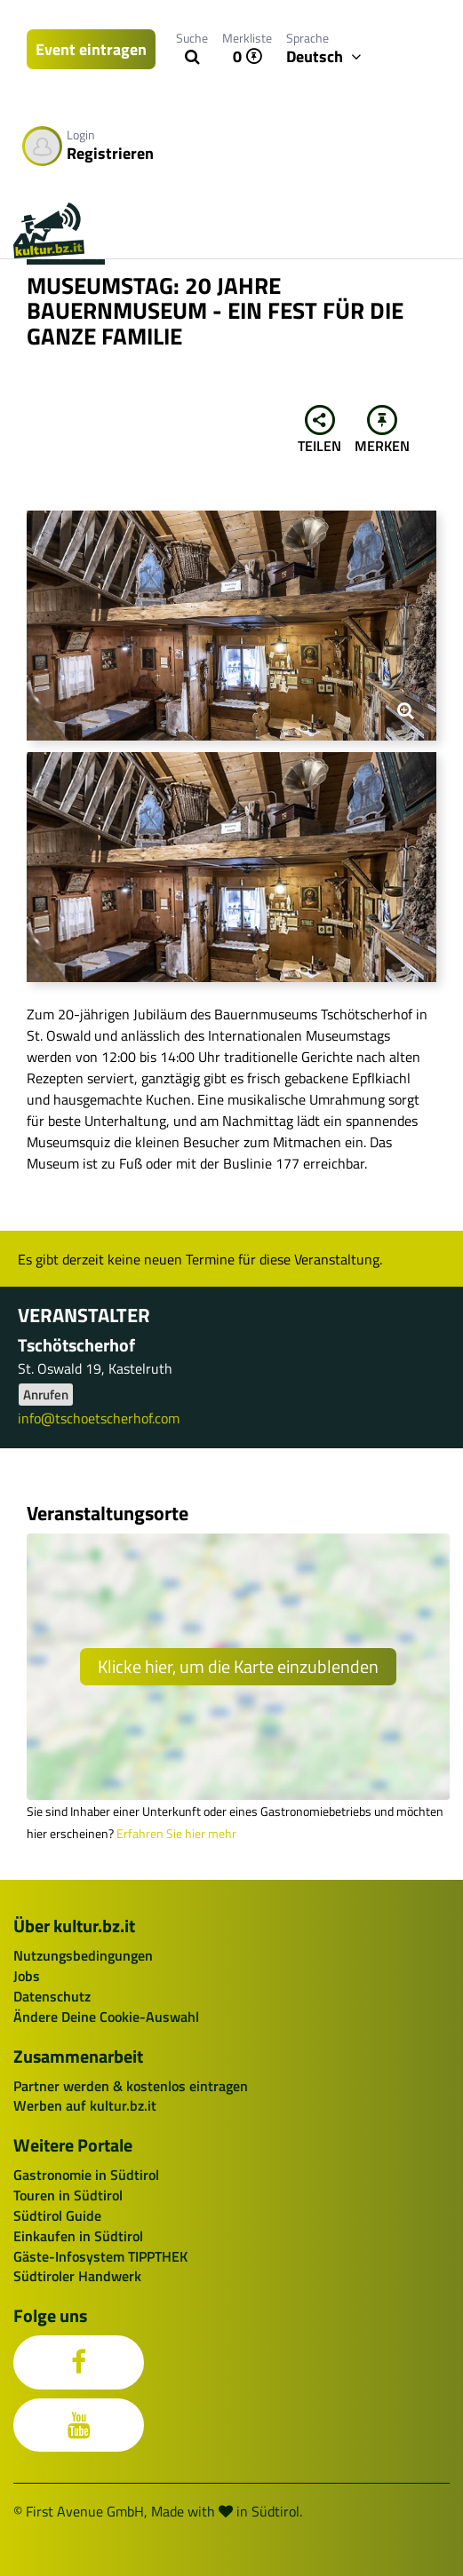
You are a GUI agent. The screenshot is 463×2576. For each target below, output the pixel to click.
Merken (382, 430)
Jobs (26, 1975)
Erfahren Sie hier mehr (176, 1834)
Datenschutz (52, 1996)
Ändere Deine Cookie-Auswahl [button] (106, 2016)
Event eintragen (91, 49)
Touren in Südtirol (68, 2195)
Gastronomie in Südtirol (86, 2174)
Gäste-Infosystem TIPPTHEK (100, 2256)
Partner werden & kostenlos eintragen (130, 2085)
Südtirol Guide (57, 2215)
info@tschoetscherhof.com (99, 1418)
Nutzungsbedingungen (83, 1955)
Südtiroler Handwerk (77, 2276)
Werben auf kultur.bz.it (84, 2105)
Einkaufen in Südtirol (78, 2236)
